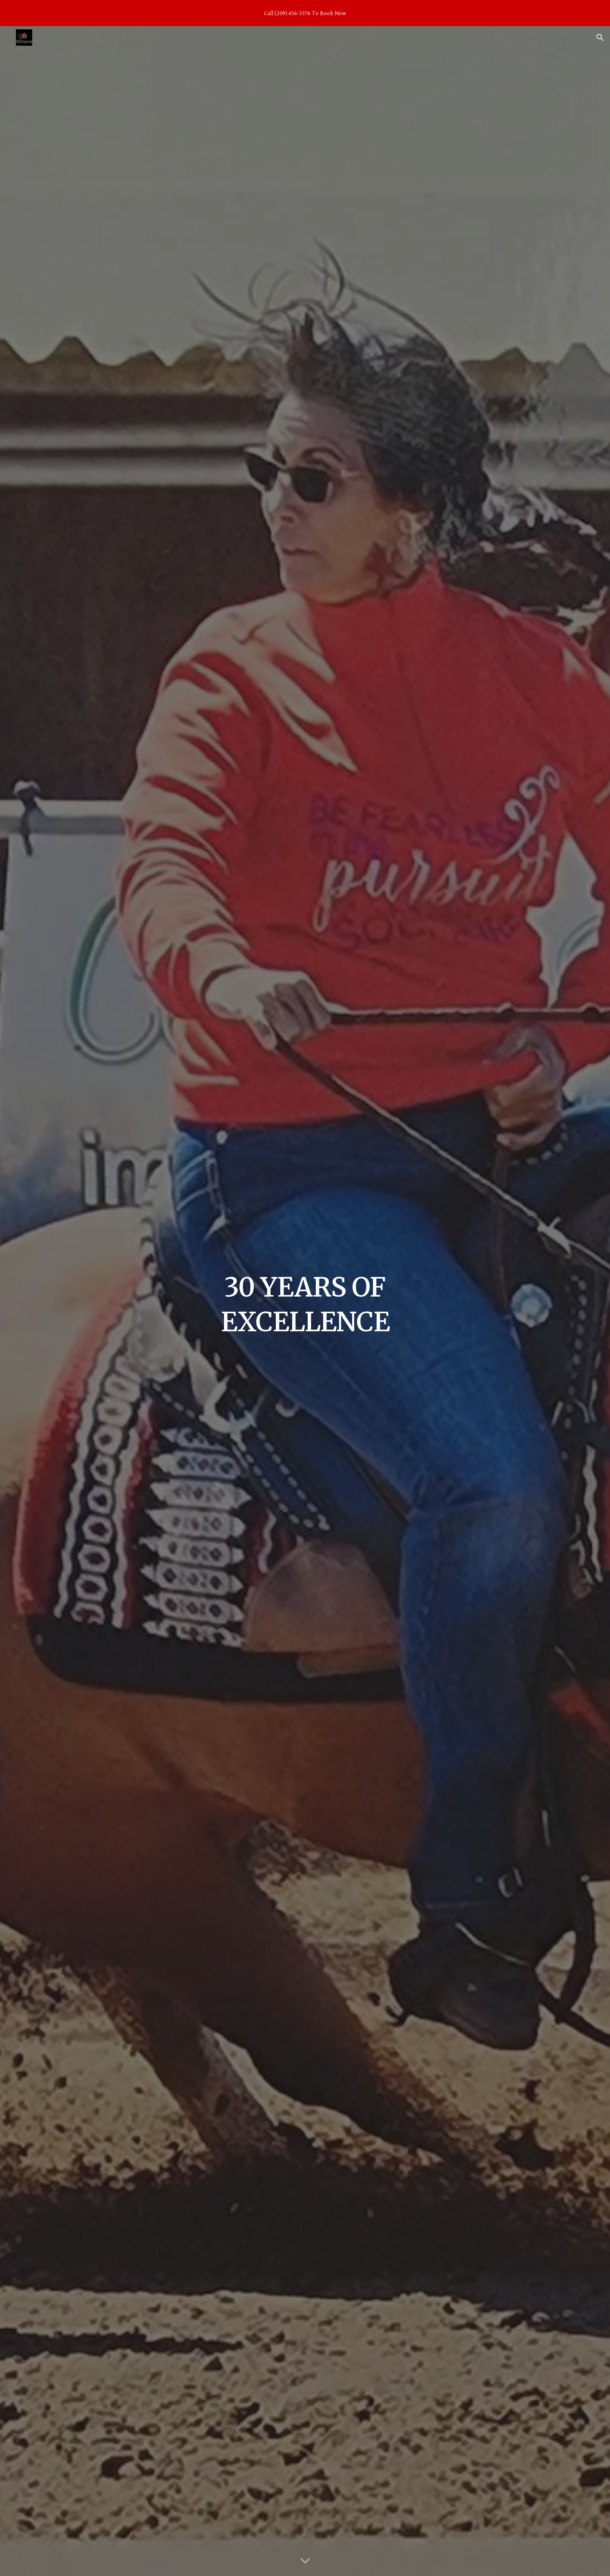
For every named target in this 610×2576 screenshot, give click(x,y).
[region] (305, 13)
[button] (600, 37)
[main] (304, 1301)
